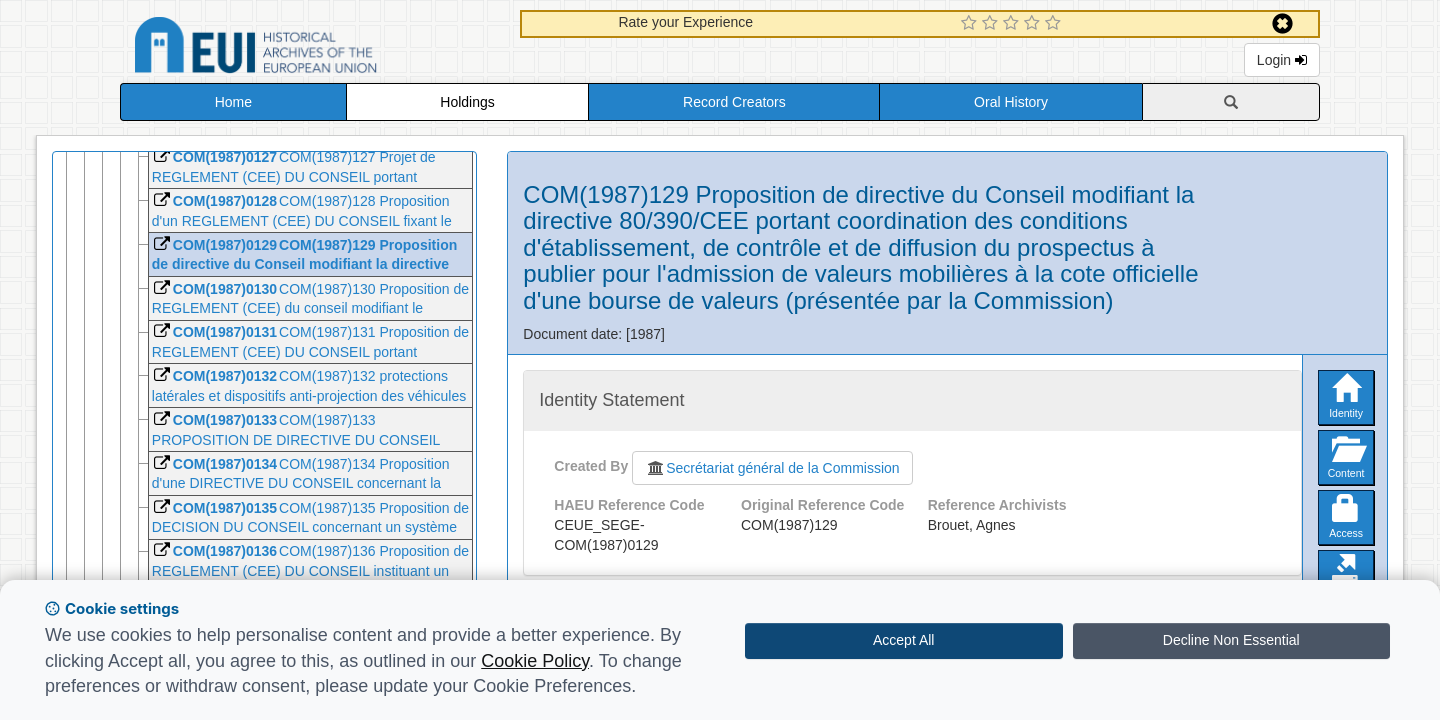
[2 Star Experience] (992, 24)
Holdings (467, 102)
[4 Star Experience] (1034, 24)
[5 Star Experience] (1055, 24)
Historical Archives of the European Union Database (312, 48)
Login (1282, 60)
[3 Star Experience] (1013, 24)
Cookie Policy (535, 661)
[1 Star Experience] (971, 24)
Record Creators (734, 102)
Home (233, 102)
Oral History (1011, 102)
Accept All (903, 640)
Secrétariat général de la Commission (772, 468)
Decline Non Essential (1231, 640)
